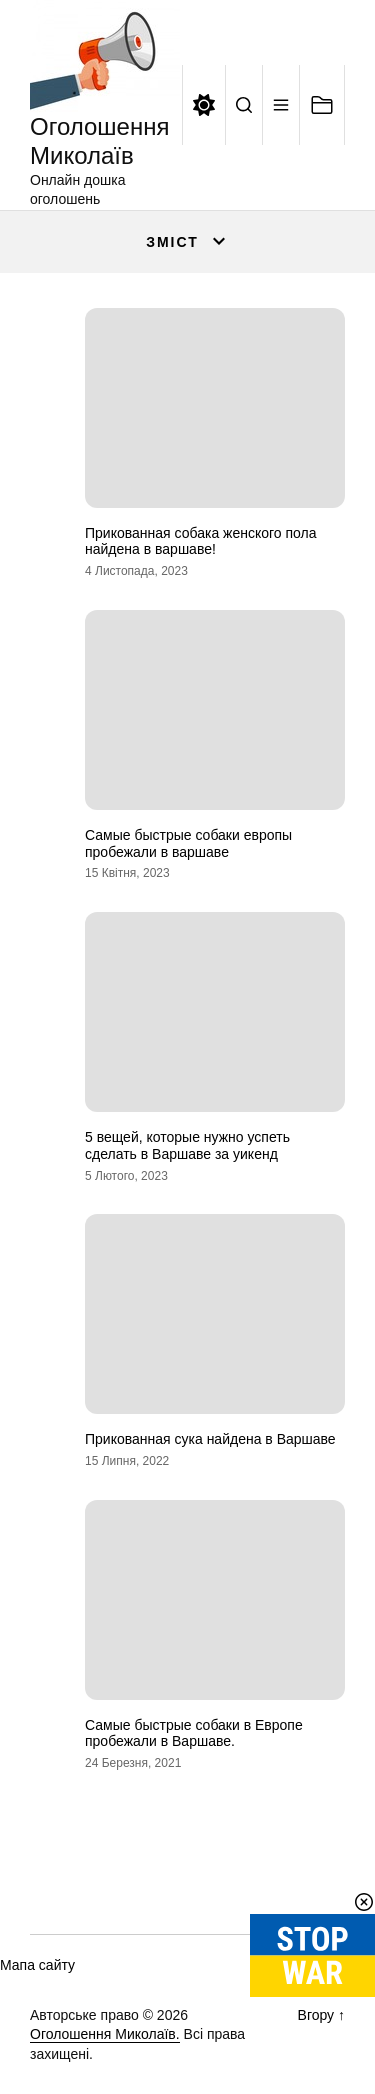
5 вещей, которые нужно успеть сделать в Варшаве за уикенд (187, 1145)
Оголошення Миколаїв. (105, 2034)
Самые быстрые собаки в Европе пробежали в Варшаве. (194, 1733)
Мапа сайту (37, 1965)
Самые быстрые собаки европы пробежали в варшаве (188, 843)
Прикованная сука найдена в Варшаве (210, 1439)
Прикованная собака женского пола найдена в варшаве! (201, 541)
